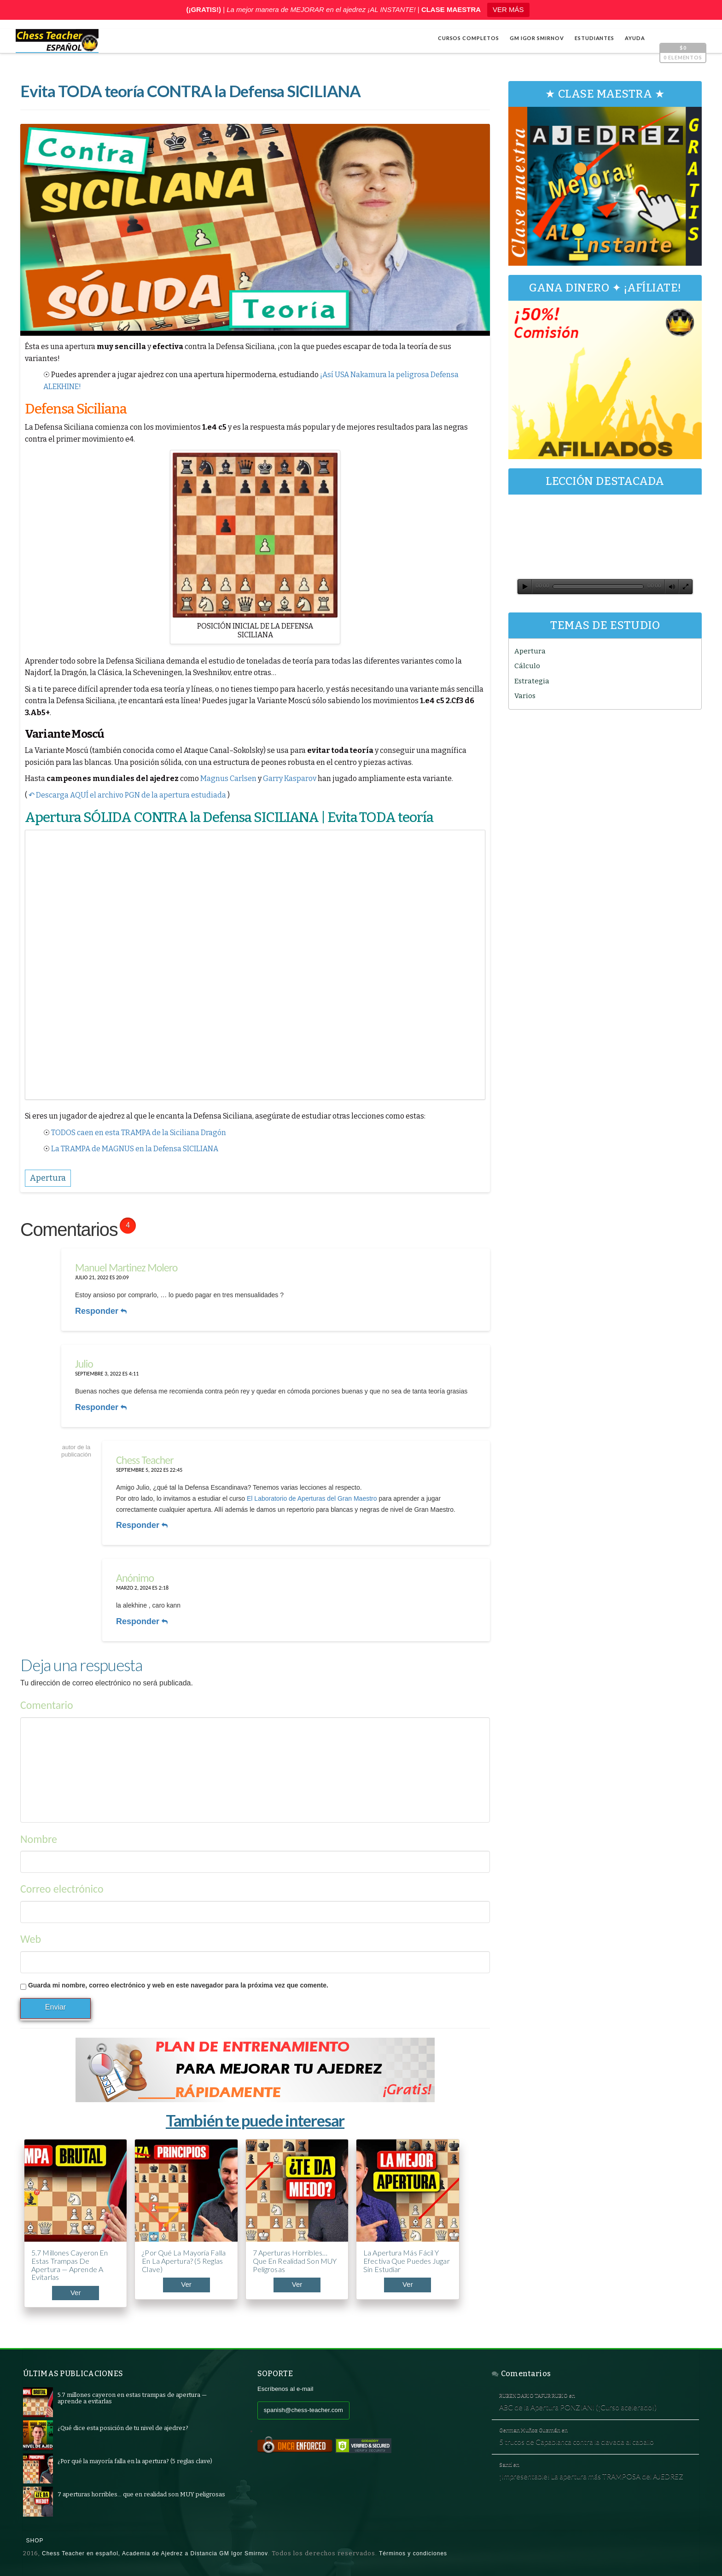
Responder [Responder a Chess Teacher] (142, 1525)
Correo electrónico (62, 1888)
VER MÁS (508, 9)
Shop (35, 2540)
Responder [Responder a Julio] (101, 1407)
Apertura (530, 651)
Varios (525, 696)
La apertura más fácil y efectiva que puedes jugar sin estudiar (406, 2261)
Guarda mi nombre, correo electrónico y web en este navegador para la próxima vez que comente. (178, 1985)
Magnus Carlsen (228, 778)
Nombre (38, 1839)
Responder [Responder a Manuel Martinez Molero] (101, 1311)
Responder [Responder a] (142, 1621)
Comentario (46, 1705)
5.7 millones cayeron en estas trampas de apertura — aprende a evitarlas (69, 2265)
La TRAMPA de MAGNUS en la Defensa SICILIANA (134, 1148)
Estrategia (531, 681)
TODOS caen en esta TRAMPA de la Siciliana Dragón (138, 1132)
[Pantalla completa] (686, 587)
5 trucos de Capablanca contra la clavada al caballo (576, 2441)
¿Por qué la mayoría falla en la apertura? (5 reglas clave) (184, 2261)
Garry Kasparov (289, 778)
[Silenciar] (672, 587)
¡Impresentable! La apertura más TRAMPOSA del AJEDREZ (591, 2476)
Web (30, 1939)
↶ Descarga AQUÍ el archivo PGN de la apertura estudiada (127, 795)
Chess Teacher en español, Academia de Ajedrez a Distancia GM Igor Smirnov (155, 2553)
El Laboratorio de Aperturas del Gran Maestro (312, 1498)
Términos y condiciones (413, 2553)
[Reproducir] (525, 587)
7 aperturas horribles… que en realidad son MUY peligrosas (295, 2261)
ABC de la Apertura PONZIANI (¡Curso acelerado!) (578, 2407)
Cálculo (527, 666)
